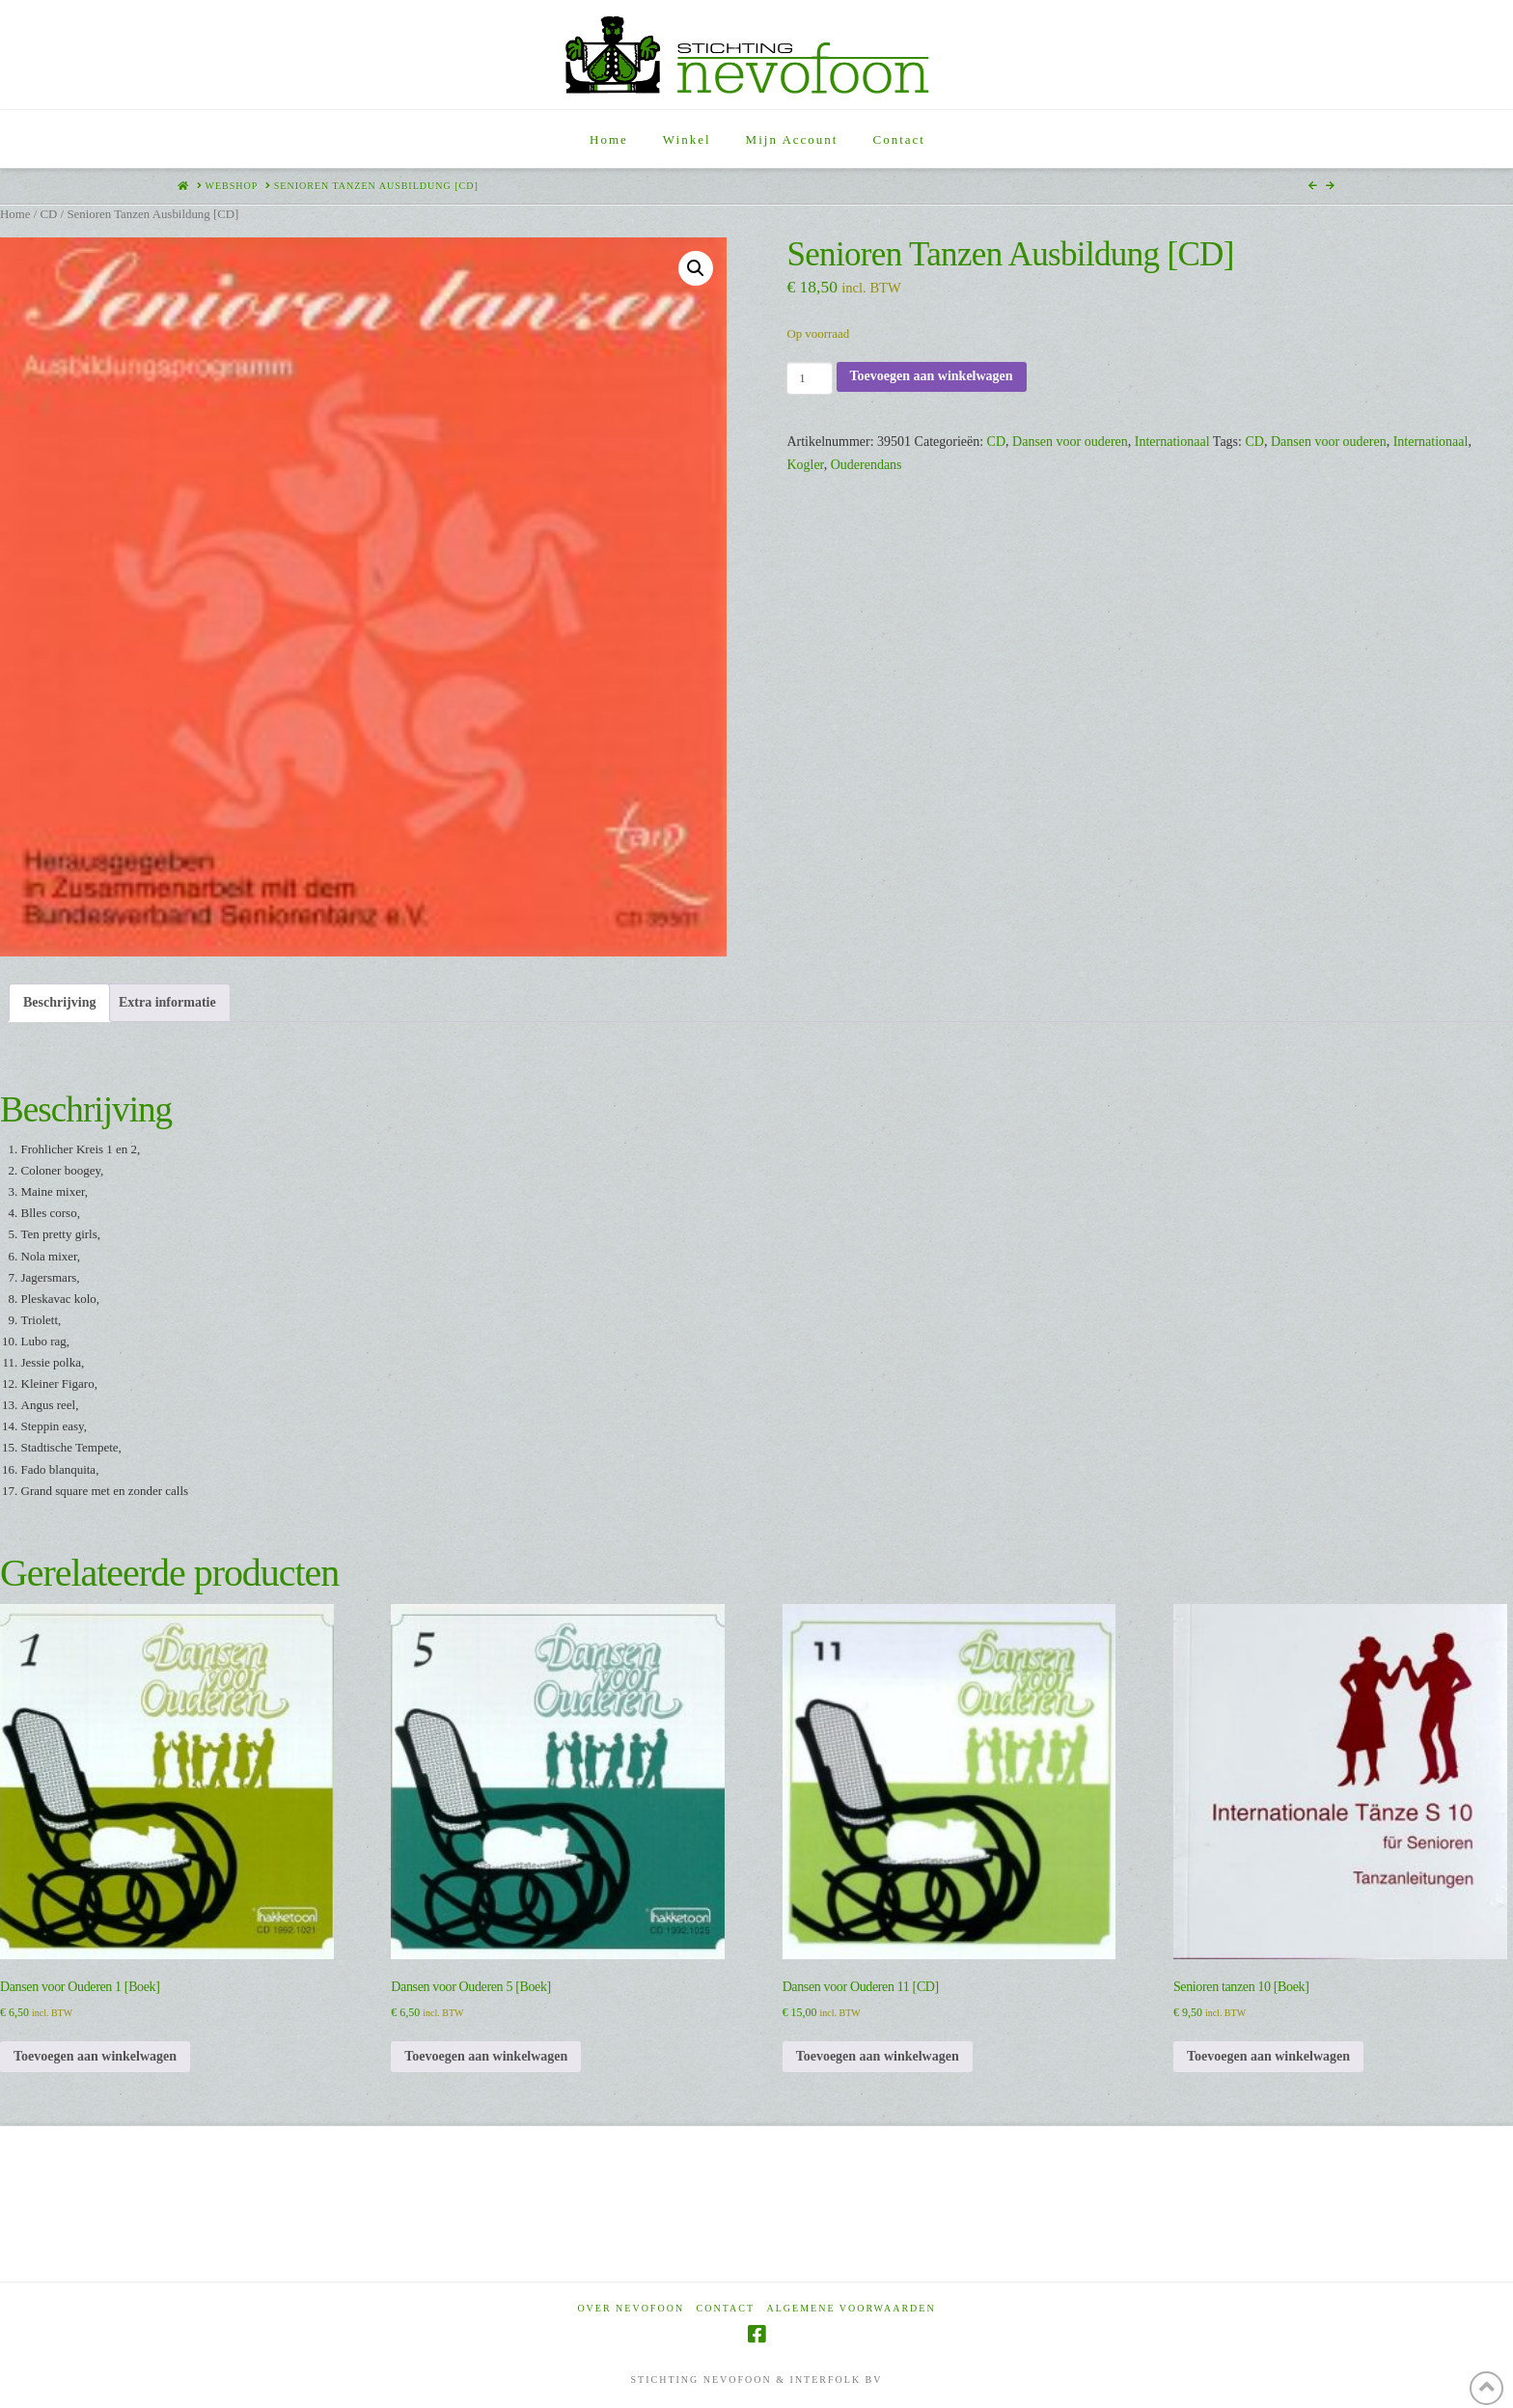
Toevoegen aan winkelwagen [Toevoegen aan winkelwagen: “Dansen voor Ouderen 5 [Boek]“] (485, 2056)
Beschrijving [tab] (59, 1002)
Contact (726, 2308)
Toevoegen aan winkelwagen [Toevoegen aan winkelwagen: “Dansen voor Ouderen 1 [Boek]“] (95, 2056)
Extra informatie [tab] (167, 1002)
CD (48, 214)
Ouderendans (866, 464)
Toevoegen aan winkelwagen (931, 376)
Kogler (804, 464)
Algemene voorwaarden (851, 2308)
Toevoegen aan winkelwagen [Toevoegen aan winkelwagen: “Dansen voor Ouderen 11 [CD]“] (877, 2056)
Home (15, 214)
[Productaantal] (809, 378)
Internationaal (1172, 441)
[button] (695, 268)
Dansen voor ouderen (1070, 441)
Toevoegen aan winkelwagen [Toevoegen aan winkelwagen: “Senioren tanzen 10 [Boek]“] (1268, 2056)
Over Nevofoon (630, 2308)
